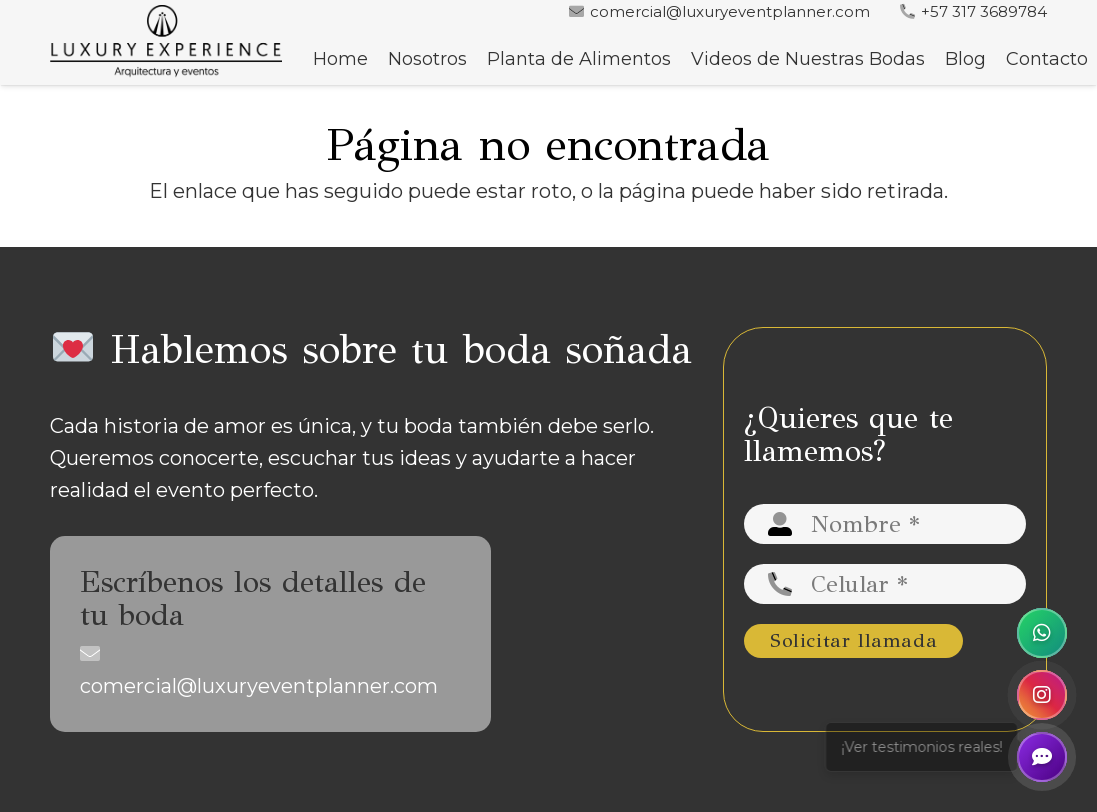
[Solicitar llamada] (853, 641)
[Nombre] (885, 524)
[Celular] (885, 584)
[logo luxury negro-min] (166, 42)
